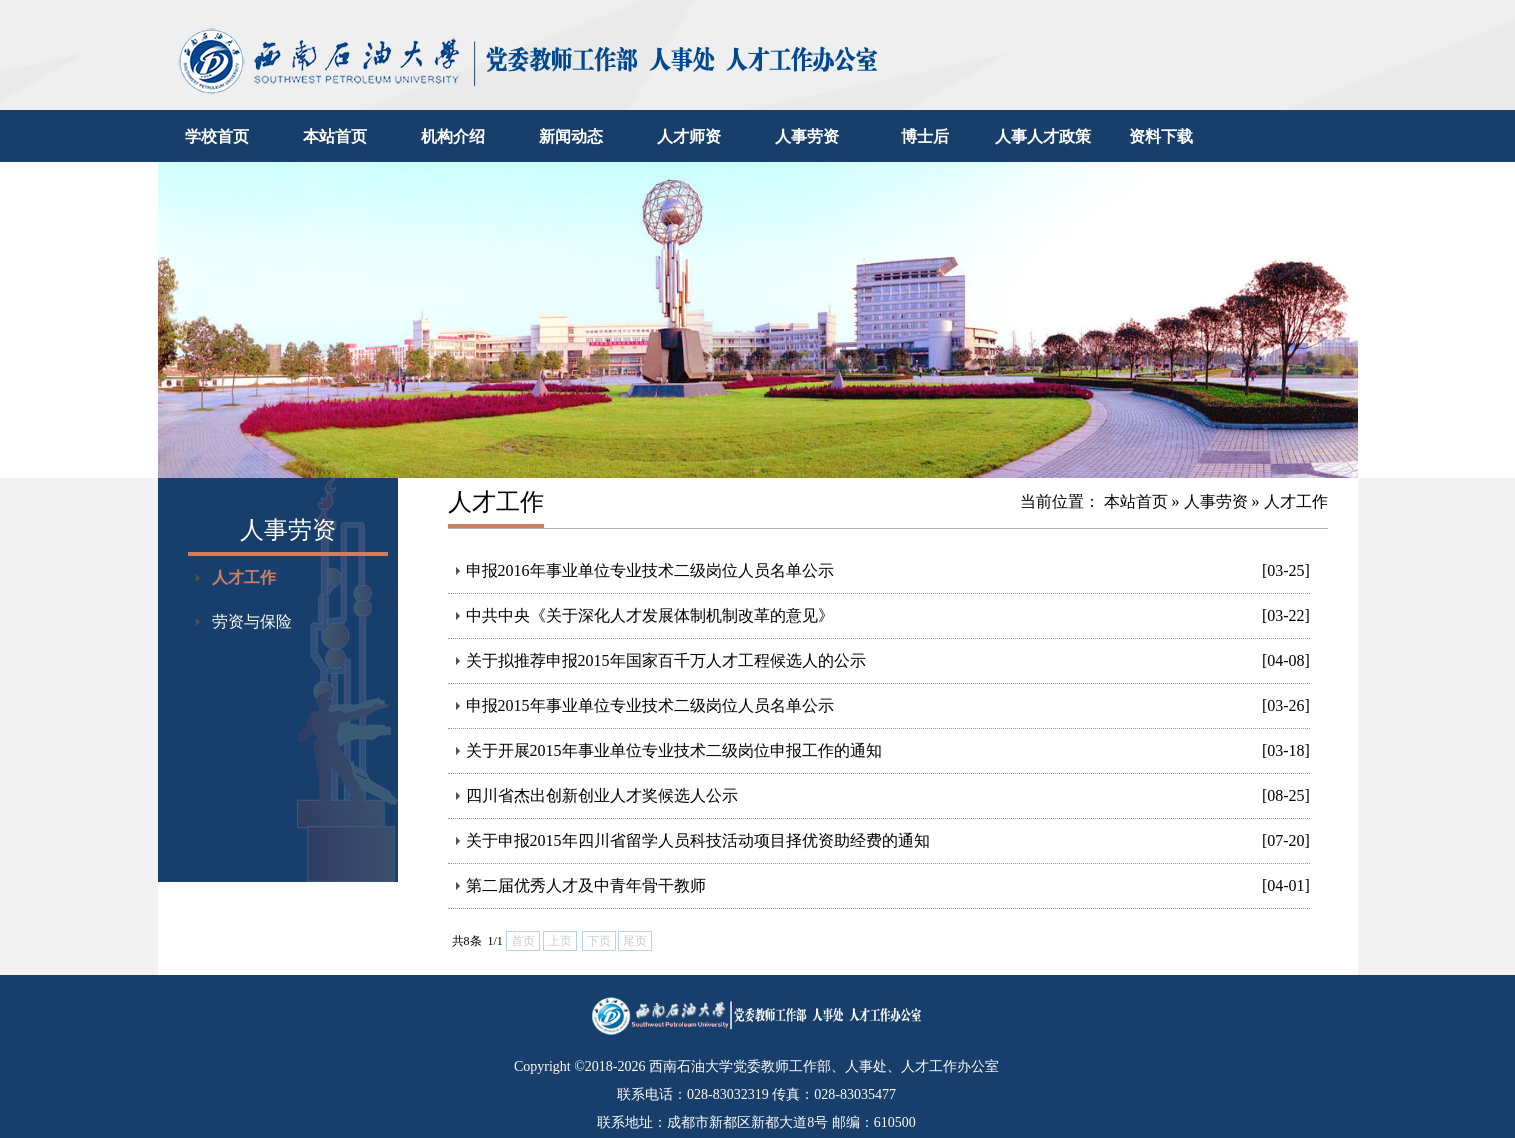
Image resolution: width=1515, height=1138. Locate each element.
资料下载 (1161, 136)
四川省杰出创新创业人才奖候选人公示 (602, 795)
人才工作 (244, 577)
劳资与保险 (252, 621)
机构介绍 (453, 136)
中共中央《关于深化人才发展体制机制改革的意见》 (650, 615)
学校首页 (217, 136)
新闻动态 (571, 136)
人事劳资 (807, 136)
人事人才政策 (1043, 136)
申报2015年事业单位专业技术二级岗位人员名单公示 (650, 705)
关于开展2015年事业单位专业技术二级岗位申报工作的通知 (674, 750)
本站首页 (335, 136)
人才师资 (689, 136)
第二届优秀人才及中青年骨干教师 (586, 885)
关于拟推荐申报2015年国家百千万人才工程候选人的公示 (666, 660)
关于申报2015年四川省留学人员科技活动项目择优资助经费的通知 (698, 840)
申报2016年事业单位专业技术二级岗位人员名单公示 (650, 570)
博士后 (925, 136)
